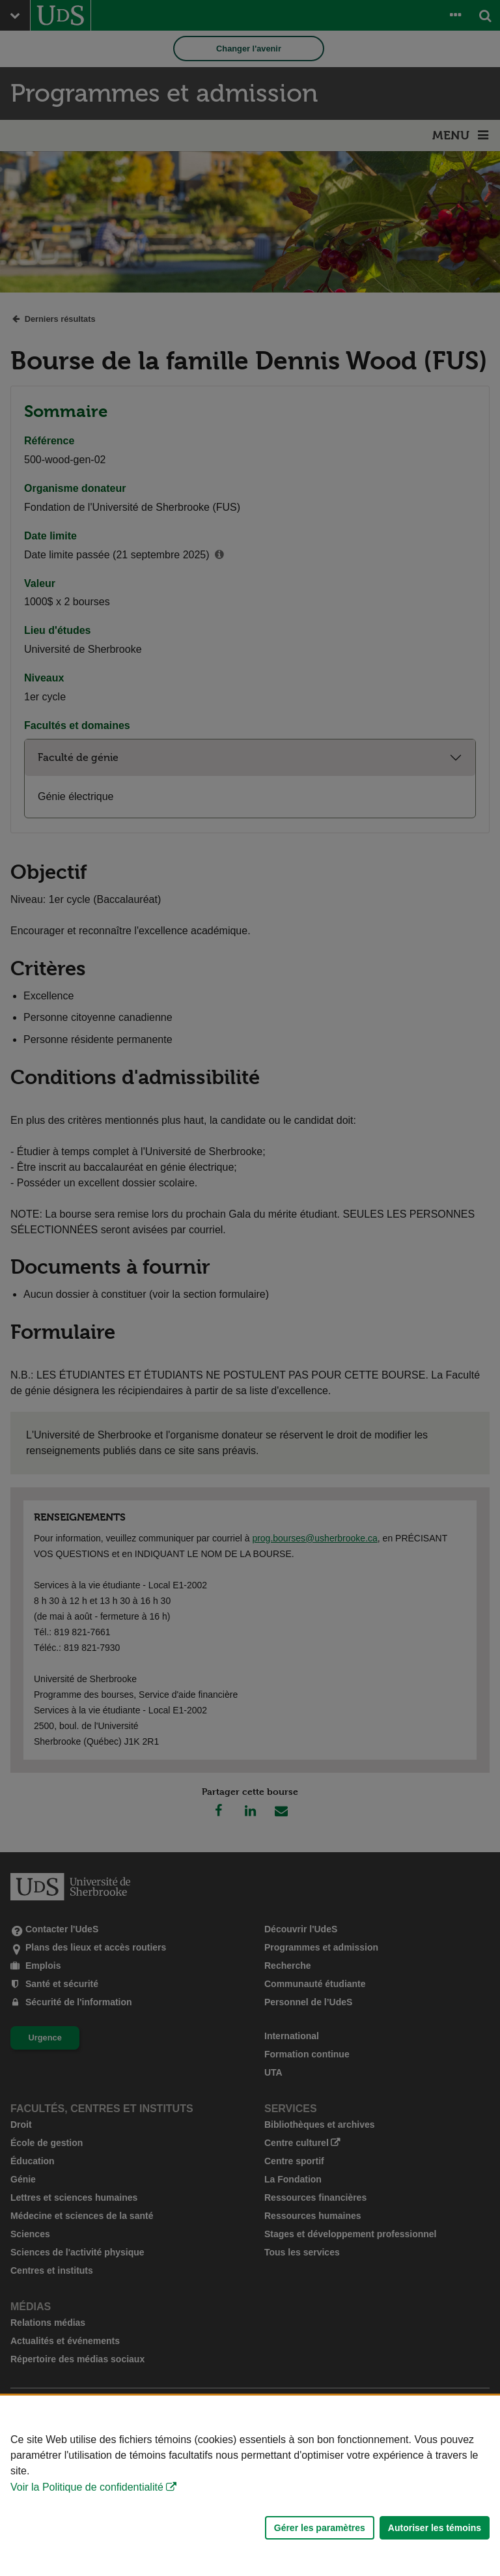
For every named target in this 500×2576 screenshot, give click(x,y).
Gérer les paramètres (319, 2528)
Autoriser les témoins (434, 2528)
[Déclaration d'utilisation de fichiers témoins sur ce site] (250, 2486)
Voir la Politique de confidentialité (86, 2487)
